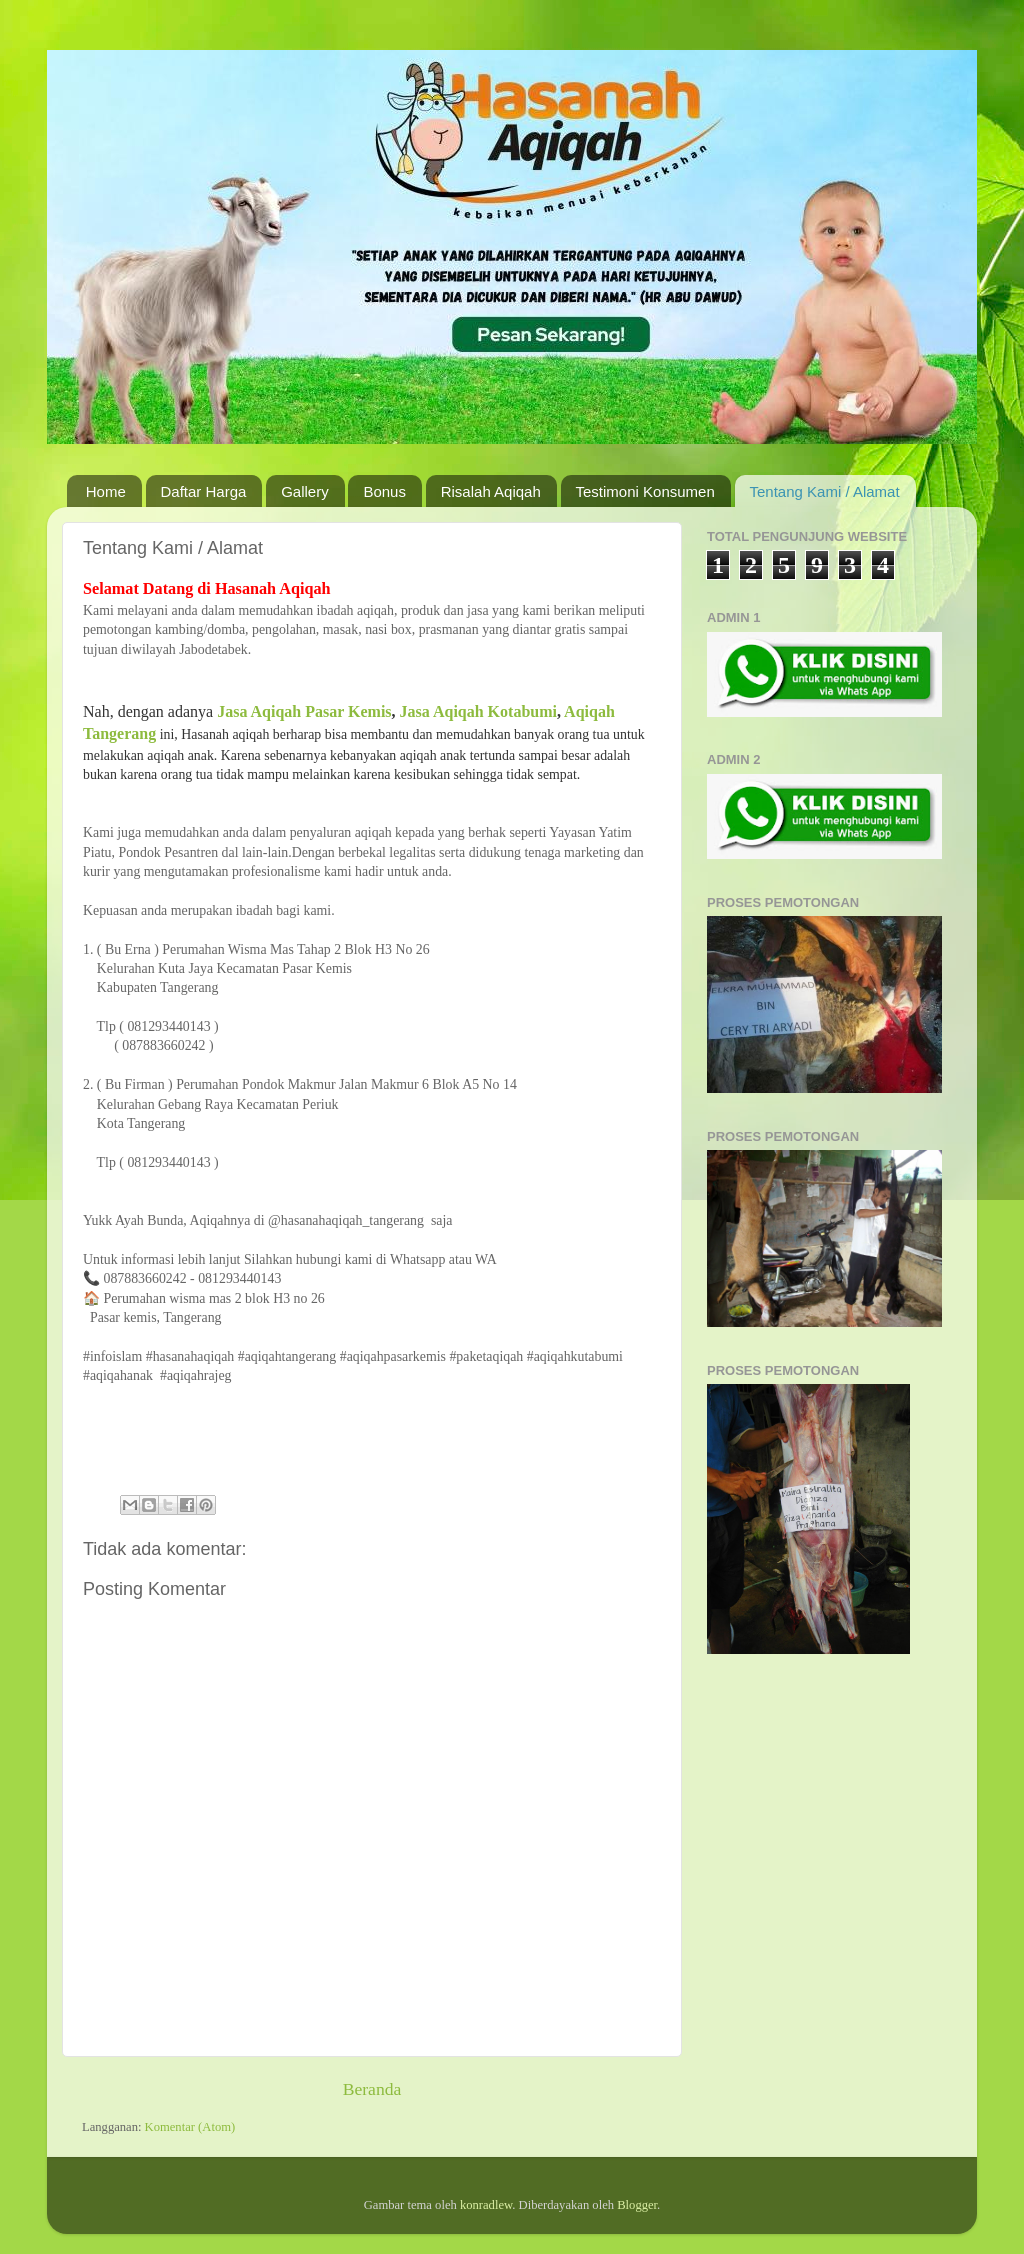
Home (106, 491)
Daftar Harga (204, 491)
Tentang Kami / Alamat (825, 491)
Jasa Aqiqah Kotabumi (478, 711)
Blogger (637, 2205)
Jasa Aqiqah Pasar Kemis (304, 711)
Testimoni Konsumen (645, 491)
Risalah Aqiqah (491, 491)
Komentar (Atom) (190, 2127)
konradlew (486, 2205)
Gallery (305, 491)
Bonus (384, 491)
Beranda (372, 2089)
